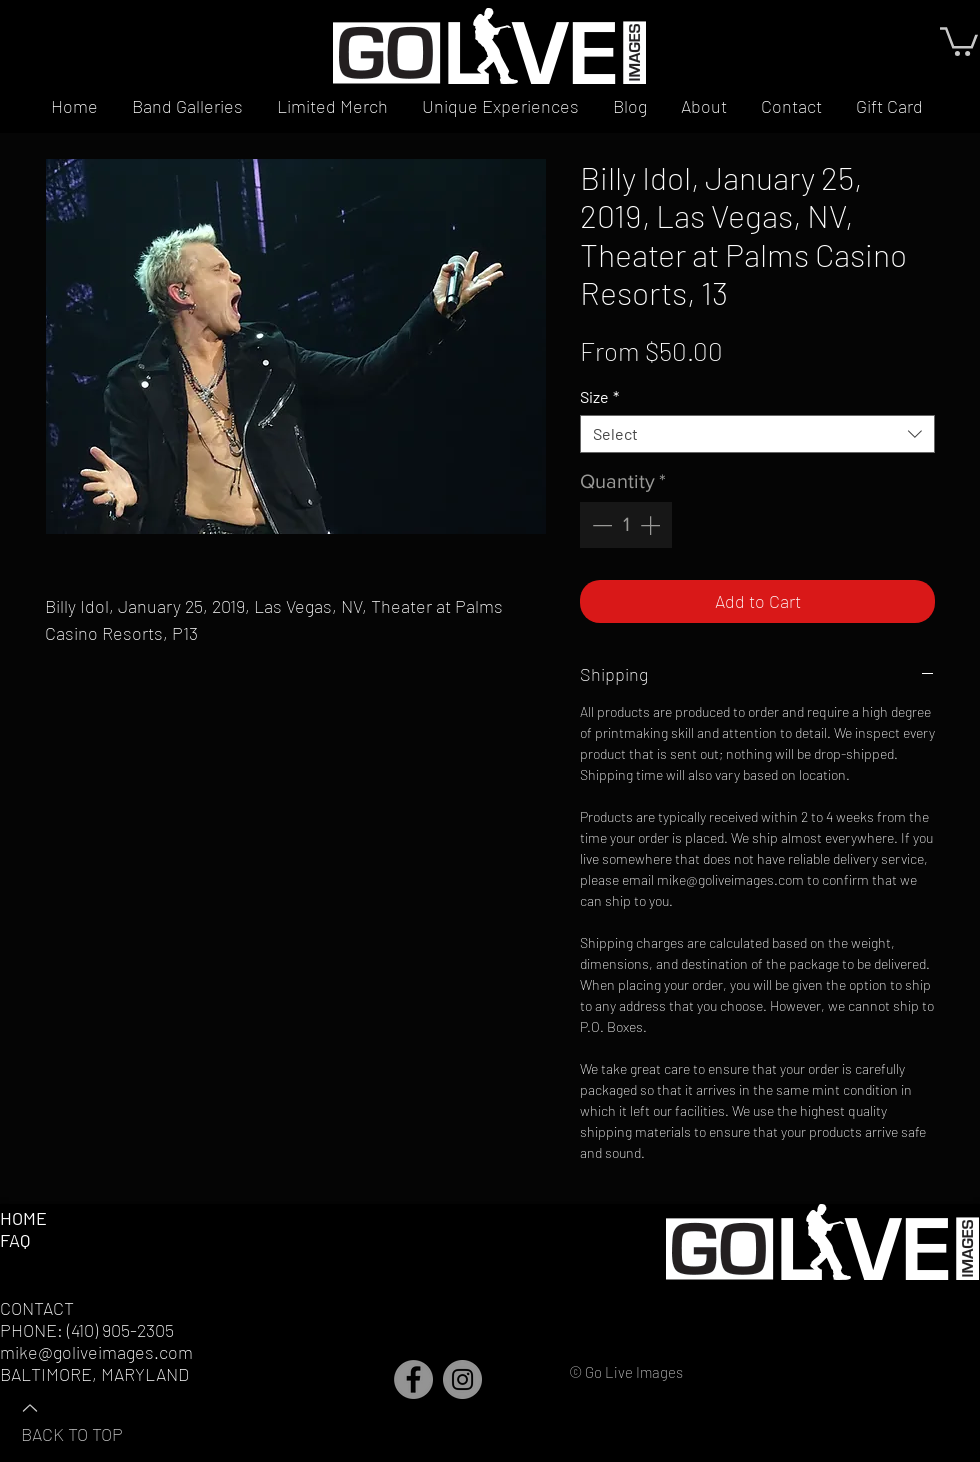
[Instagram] (462, 1379)
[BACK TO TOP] (91, 1420)
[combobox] (757, 434)
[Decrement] (600, 525)
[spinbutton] (626, 525)
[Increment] (652, 525)
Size (599, 396)
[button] (959, 40)
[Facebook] (413, 1379)
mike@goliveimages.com (96, 1352)
